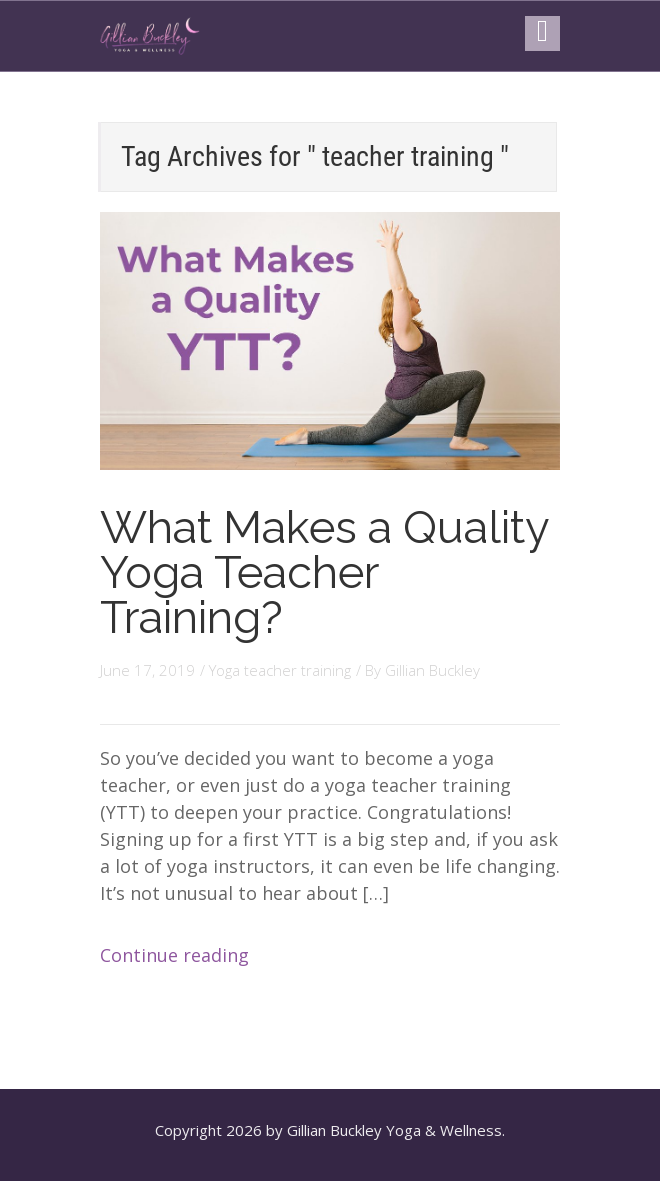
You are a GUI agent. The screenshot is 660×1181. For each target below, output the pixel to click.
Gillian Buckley (432, 670)
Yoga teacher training (280, 670)
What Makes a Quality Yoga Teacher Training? (324, 572)
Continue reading (174, 955)
